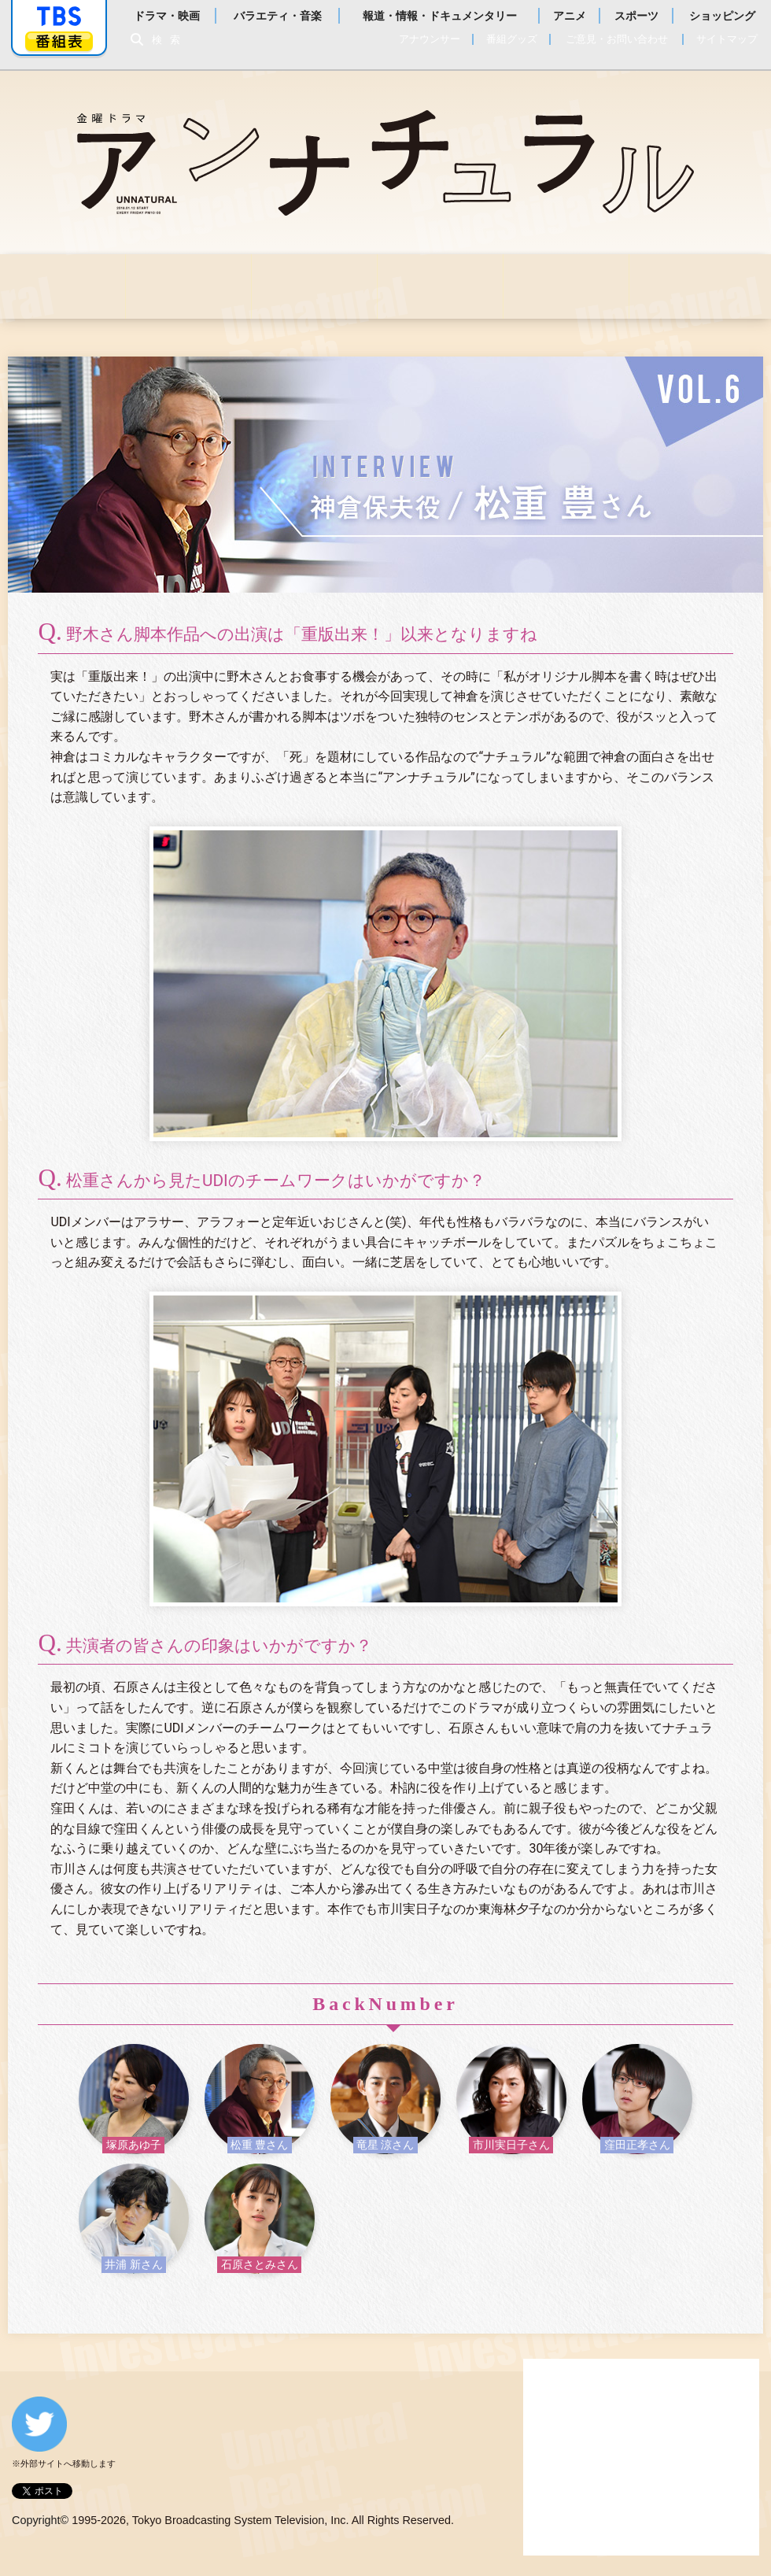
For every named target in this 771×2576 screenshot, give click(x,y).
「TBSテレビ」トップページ (59, 16)
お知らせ (188, 286)
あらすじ (314, 286)
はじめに (62, 286)
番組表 (59, 41)
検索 (170, 40)
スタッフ (566, 286)
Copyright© (40, 2520)
